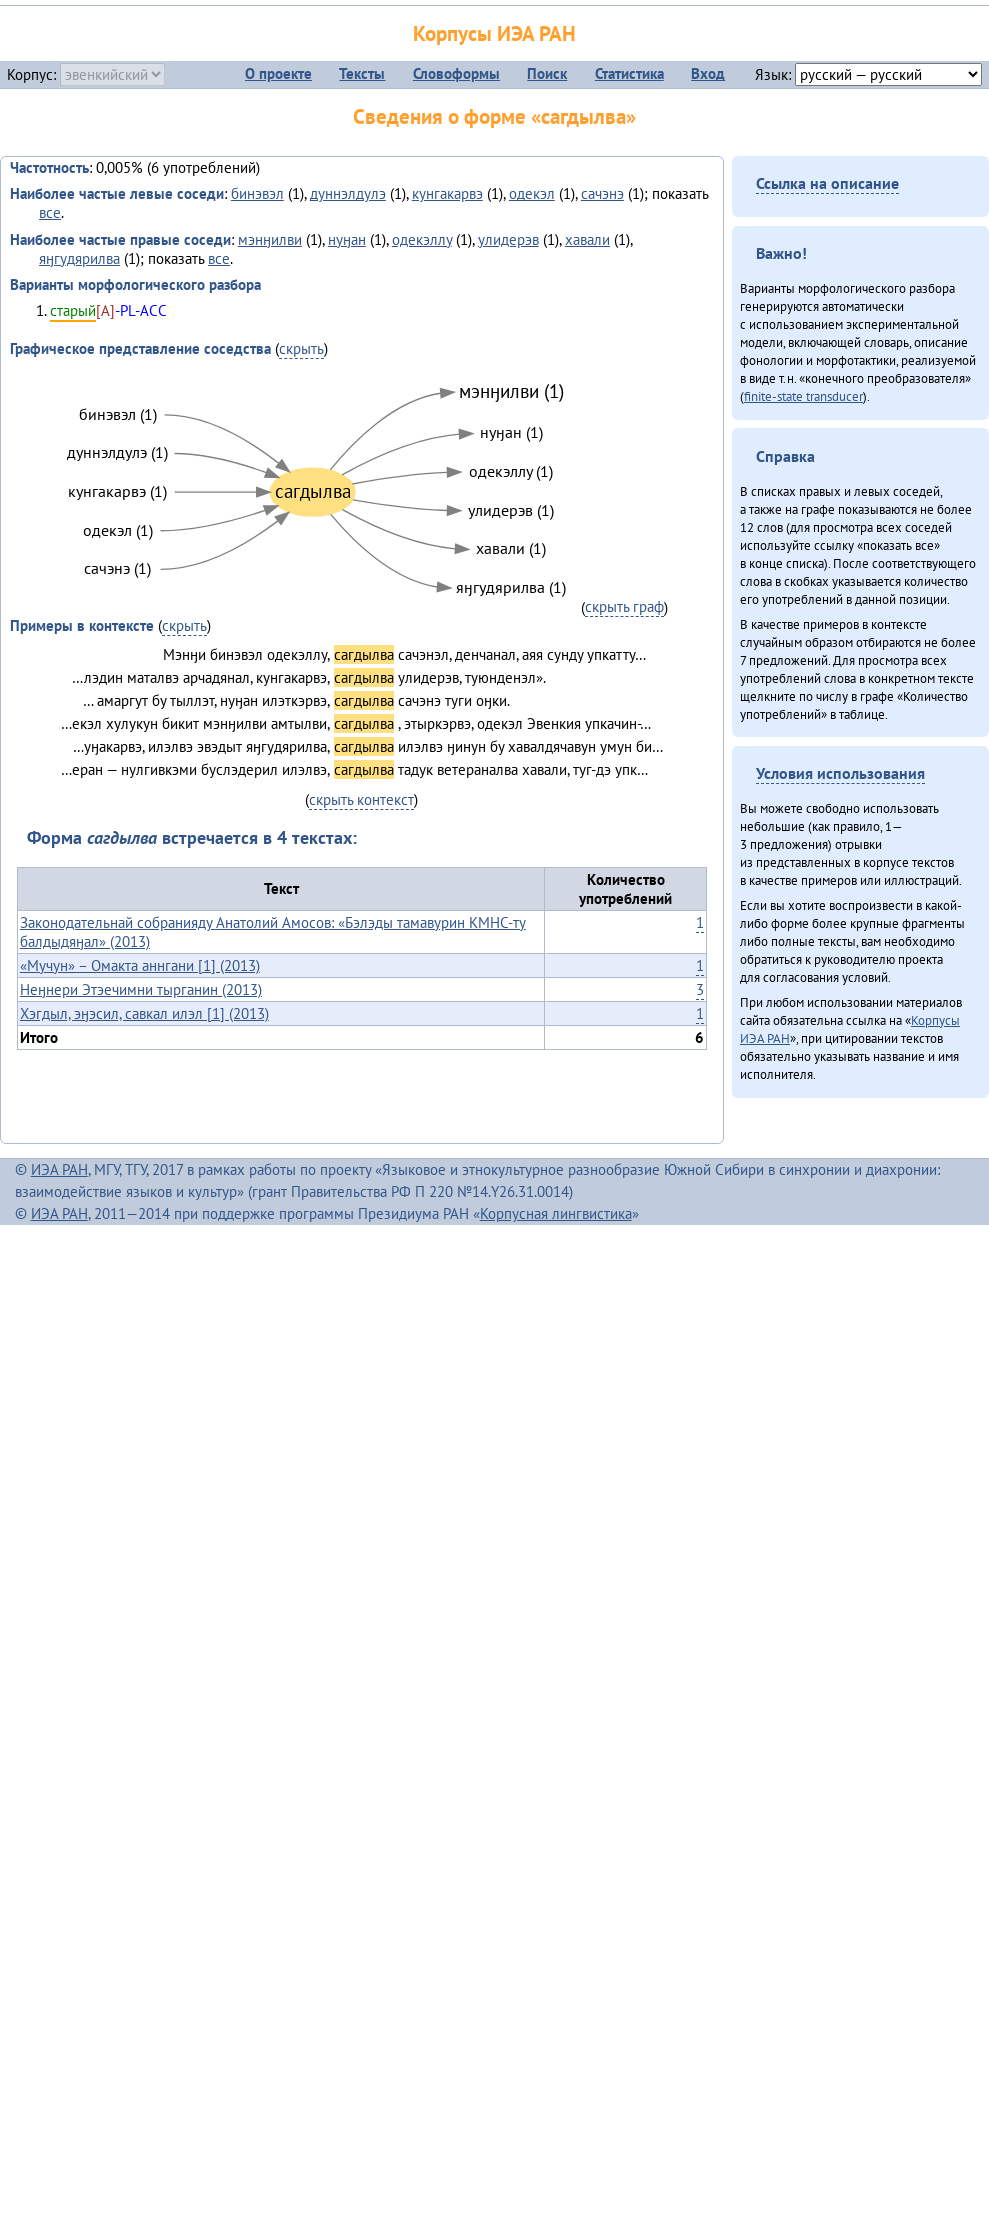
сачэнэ (602, 193)
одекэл (532, 193)
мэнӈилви (270, 239)
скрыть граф (624, 606)
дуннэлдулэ (348, 193)
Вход (708, 73)
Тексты (362, 73)
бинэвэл (257, 193)
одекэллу (422, 239)
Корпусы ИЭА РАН (494, 33)
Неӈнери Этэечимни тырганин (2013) (141, 989)
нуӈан (347, 239)
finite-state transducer (803, 396)
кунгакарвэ (447, 193)
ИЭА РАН (59, 1169)
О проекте (278, 73)
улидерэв (508, 239)
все (50, 212)
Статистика (629, 73)
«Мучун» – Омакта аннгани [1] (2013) (140, 965)
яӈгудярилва (79, 258)
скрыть (301, 348)
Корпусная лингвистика (556, 1213)
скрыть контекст (361, 799)
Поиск (547, 73)
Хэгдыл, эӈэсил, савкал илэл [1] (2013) (144, 1013)
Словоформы (456, 73)
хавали (587, 239)
